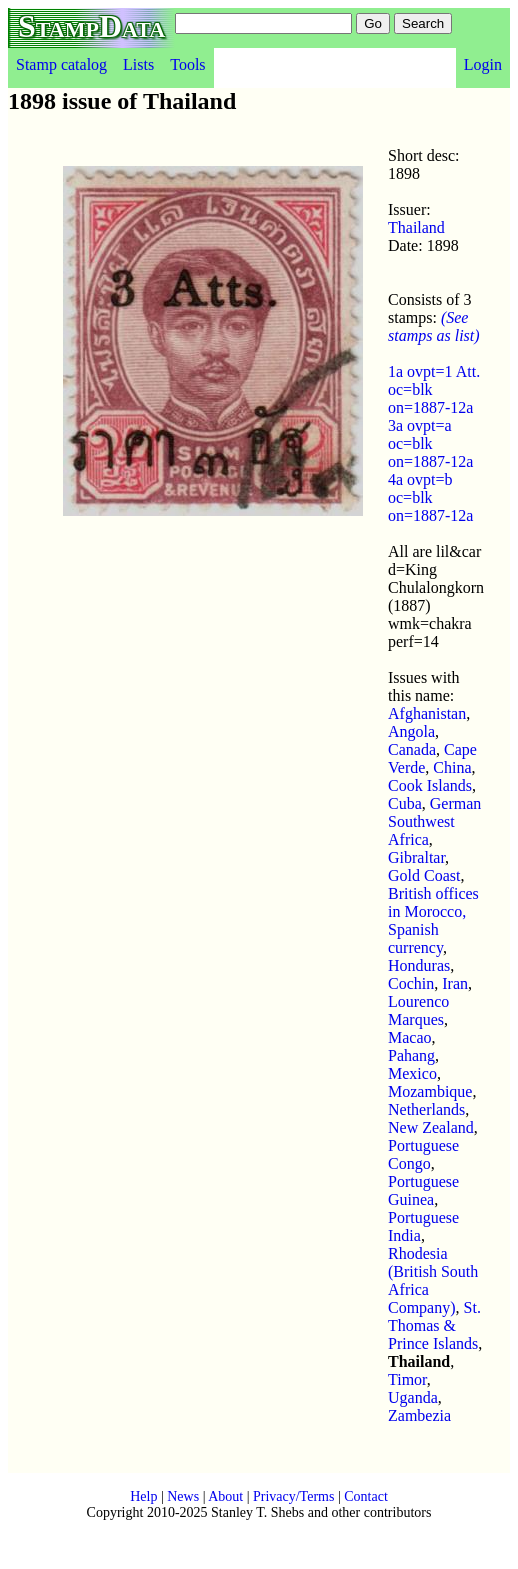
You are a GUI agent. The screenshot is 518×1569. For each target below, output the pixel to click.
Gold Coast (424, 875)
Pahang (411, 1055)
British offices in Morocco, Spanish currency (433, 920)
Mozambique (430, 1091)
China (452, 767)
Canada (412, 749)
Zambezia (419, 1415)
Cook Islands (430, 785)
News (183, 1496)
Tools (187, 64)
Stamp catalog (61, 64)
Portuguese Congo (423, 1154)
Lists (138, 64)
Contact (366, 1496)
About (225, 1496)
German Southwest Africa (434, 821)
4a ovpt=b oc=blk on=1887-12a (430, 497)
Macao (410, 1037)
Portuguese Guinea (423, 1190)
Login (483, 64)
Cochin (411, 983)
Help (143, 1496)
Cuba (405, 803)
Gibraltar (416, 857)
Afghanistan (427, 713)
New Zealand (431, 1127)
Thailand (416, 227)
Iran (455, 983)
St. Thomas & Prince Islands (434, 1325)
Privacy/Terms (293, 1496)
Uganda (413, 1397)
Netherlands (426, 1109)
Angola (411, 731)
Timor (407, 1379)
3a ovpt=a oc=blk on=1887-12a (430, 443)
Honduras (419, 965)
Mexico (412, 1073)
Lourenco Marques (418, 1010)
